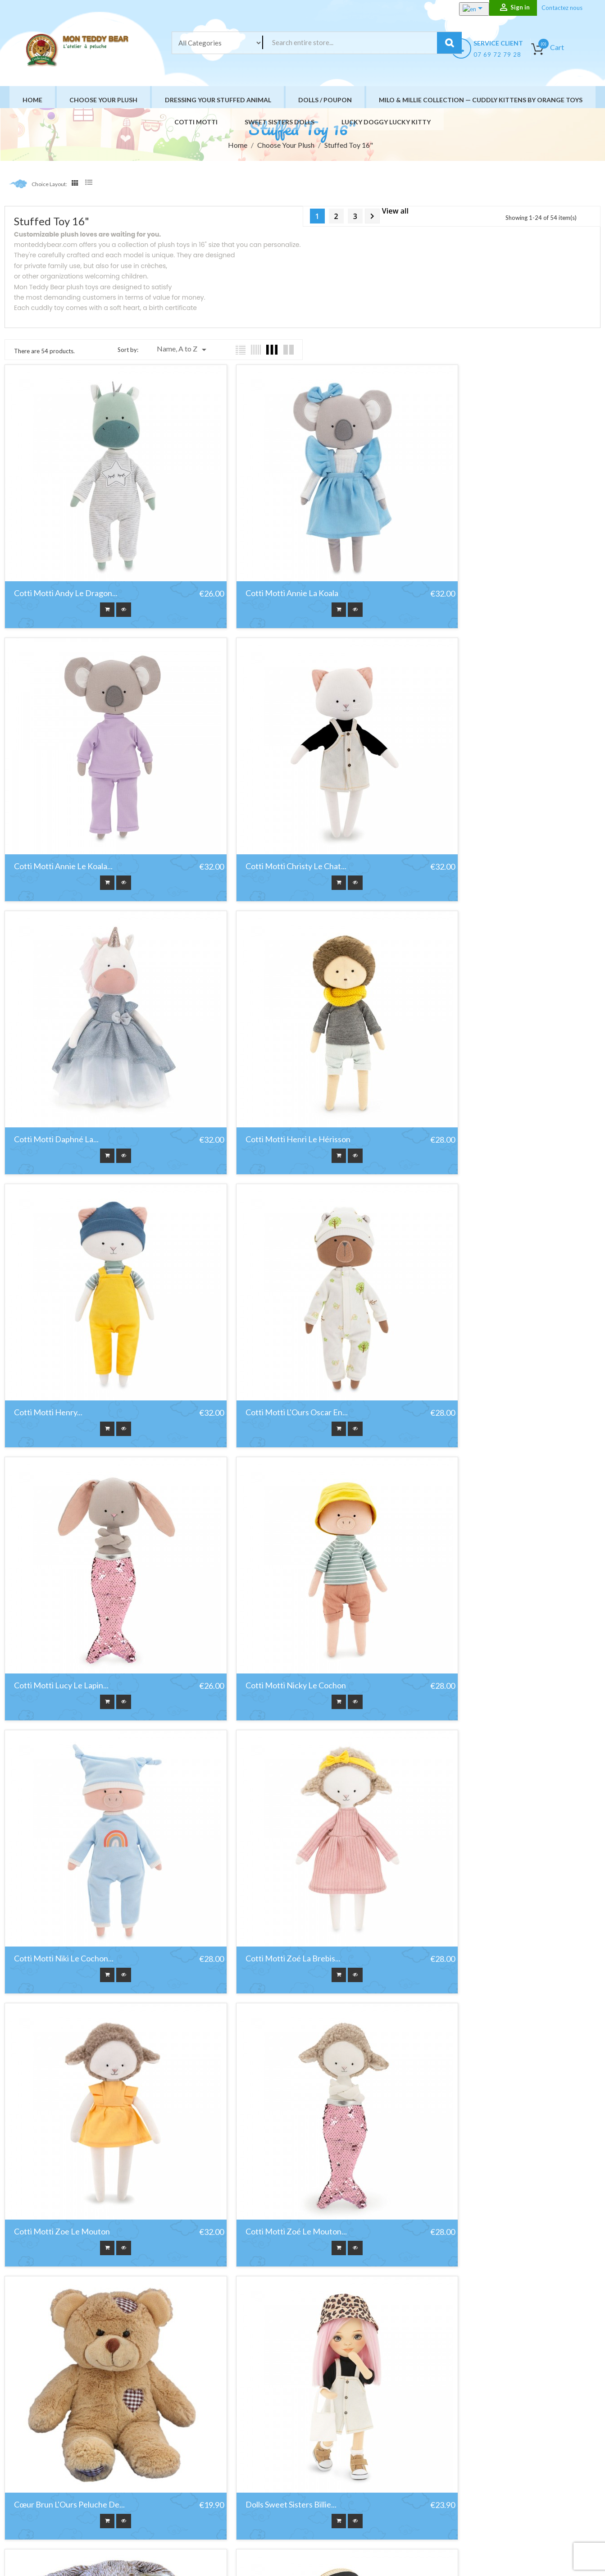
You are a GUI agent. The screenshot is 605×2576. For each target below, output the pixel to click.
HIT (117, 2556)
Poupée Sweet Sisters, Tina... (266, 2060)
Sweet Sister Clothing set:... (264, 2308)
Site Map (351, 2506)
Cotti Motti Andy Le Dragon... (66, 568)
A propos (351, 2472)
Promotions (237, 2438)
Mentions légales (363, 2449)
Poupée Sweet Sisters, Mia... (63, 2060)
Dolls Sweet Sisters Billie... (59, 1811)
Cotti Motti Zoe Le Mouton (62, 1563)
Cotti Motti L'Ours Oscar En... (267, 1066)
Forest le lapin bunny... (258, 1811)
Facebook (23, 2490)
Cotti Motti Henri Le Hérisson (469, 817)
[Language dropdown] (467, 9)
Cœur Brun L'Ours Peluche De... (472, 1563)
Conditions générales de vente (382, 2461)
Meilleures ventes (246, 2461)
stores (348, 2517)
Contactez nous (561, 7)
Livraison (351, 2438)
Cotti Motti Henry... (48, 1066)
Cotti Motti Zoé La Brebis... (464, 1314)
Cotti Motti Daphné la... (258, 817)
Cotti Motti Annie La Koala (262, 568)
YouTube (45, 2490)
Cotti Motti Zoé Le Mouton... (266, 1563)
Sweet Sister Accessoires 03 (63, 2308)
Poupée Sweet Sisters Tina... (466, 1811)
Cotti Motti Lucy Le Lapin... (464, 1066)
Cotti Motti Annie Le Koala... (466, 568)
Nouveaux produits (248, 2449)
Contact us (354, 2494)
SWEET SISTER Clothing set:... (471, 2308)
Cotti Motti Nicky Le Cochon (64, 1314)
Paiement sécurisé (365, 2483)
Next (372, 216)
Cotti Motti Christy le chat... (64, 817)
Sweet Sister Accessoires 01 (466, 2060)
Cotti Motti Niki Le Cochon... (265, 1314)
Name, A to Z (183, 349)
